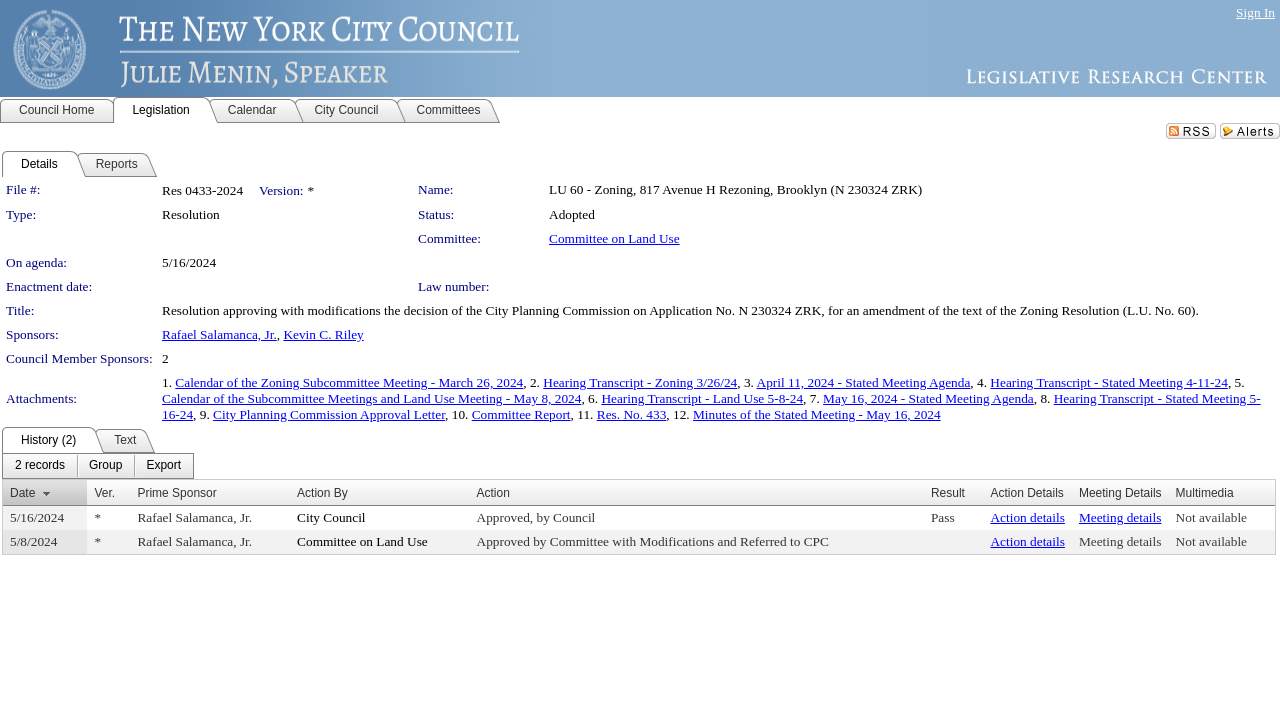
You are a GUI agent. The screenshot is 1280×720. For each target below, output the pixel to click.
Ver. (104, 493)
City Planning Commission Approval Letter (329, 414)
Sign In (1255, 12)
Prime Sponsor (176, 493)
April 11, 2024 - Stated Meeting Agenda (864, 382)
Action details (1027, 517)
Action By (322, 493)
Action (493, 493)
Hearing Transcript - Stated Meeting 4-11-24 (1109, 382)
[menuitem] (40, 466)
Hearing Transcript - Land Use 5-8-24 (702, 398)
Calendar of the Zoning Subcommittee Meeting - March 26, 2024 (349, 382)
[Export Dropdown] (163, 466)
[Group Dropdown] (105, 466)
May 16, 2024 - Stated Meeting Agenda (928, 398)
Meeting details (1120, 517)
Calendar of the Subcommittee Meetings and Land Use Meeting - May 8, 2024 (371, 398)
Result (948, 493)
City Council (331, 517)
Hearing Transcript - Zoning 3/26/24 (640, 382)
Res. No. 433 (632, 414)
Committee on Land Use (614, 238)
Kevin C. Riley (323, 334)
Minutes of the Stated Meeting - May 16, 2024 (817, 414)
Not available (1211, 517)
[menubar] (98, 466)
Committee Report (521, 414)
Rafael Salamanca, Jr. (219, 334)
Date (22, 493)
